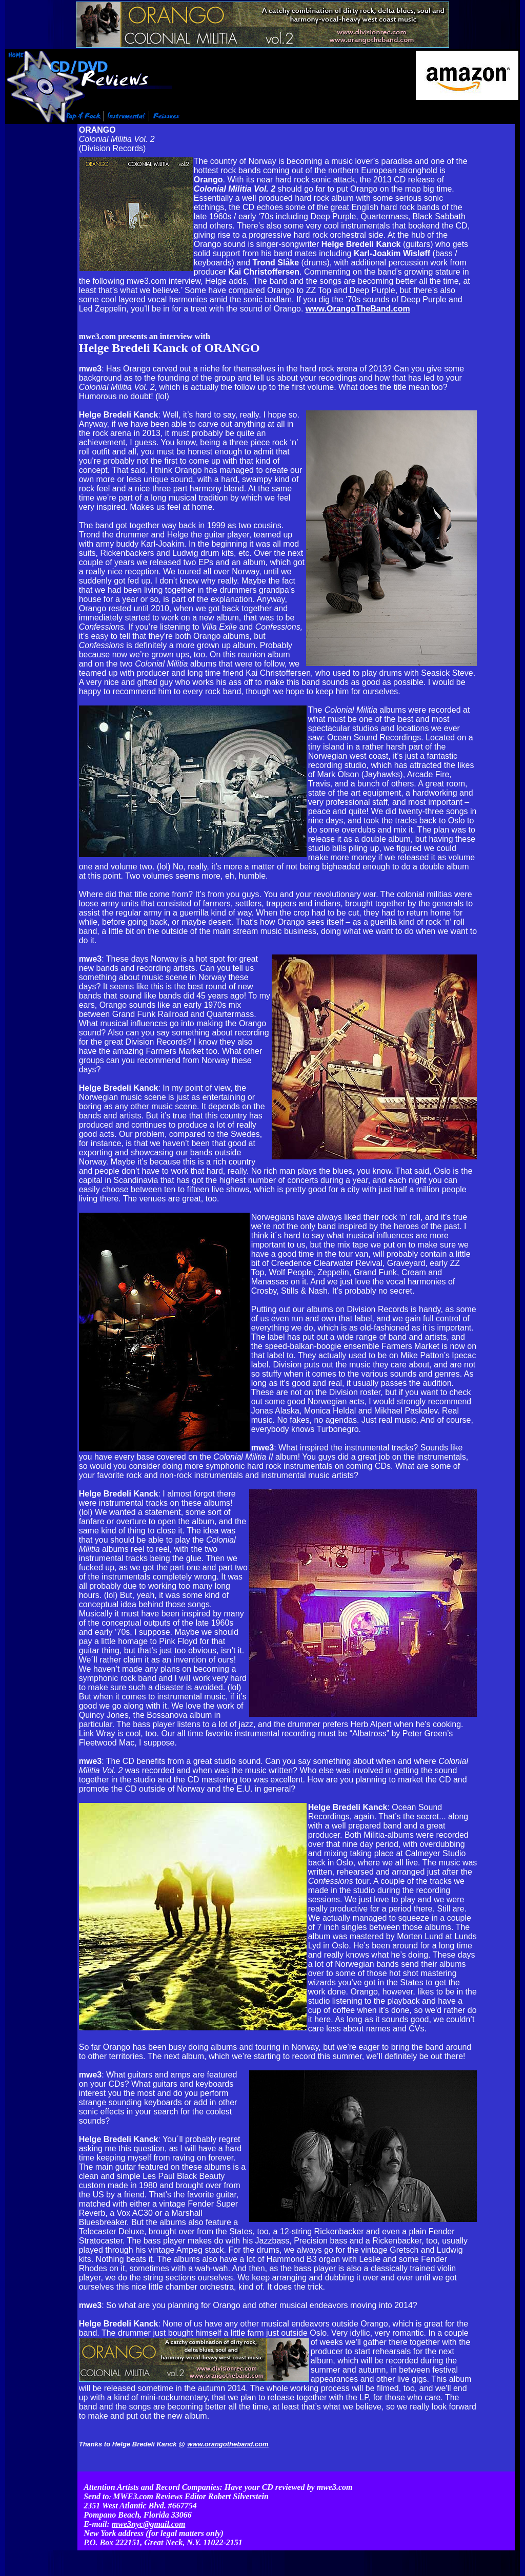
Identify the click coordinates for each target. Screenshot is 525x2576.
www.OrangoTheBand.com (358, 308)
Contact (385, 2543)
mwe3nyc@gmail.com (149, 2502)
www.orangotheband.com (227, 2443)
